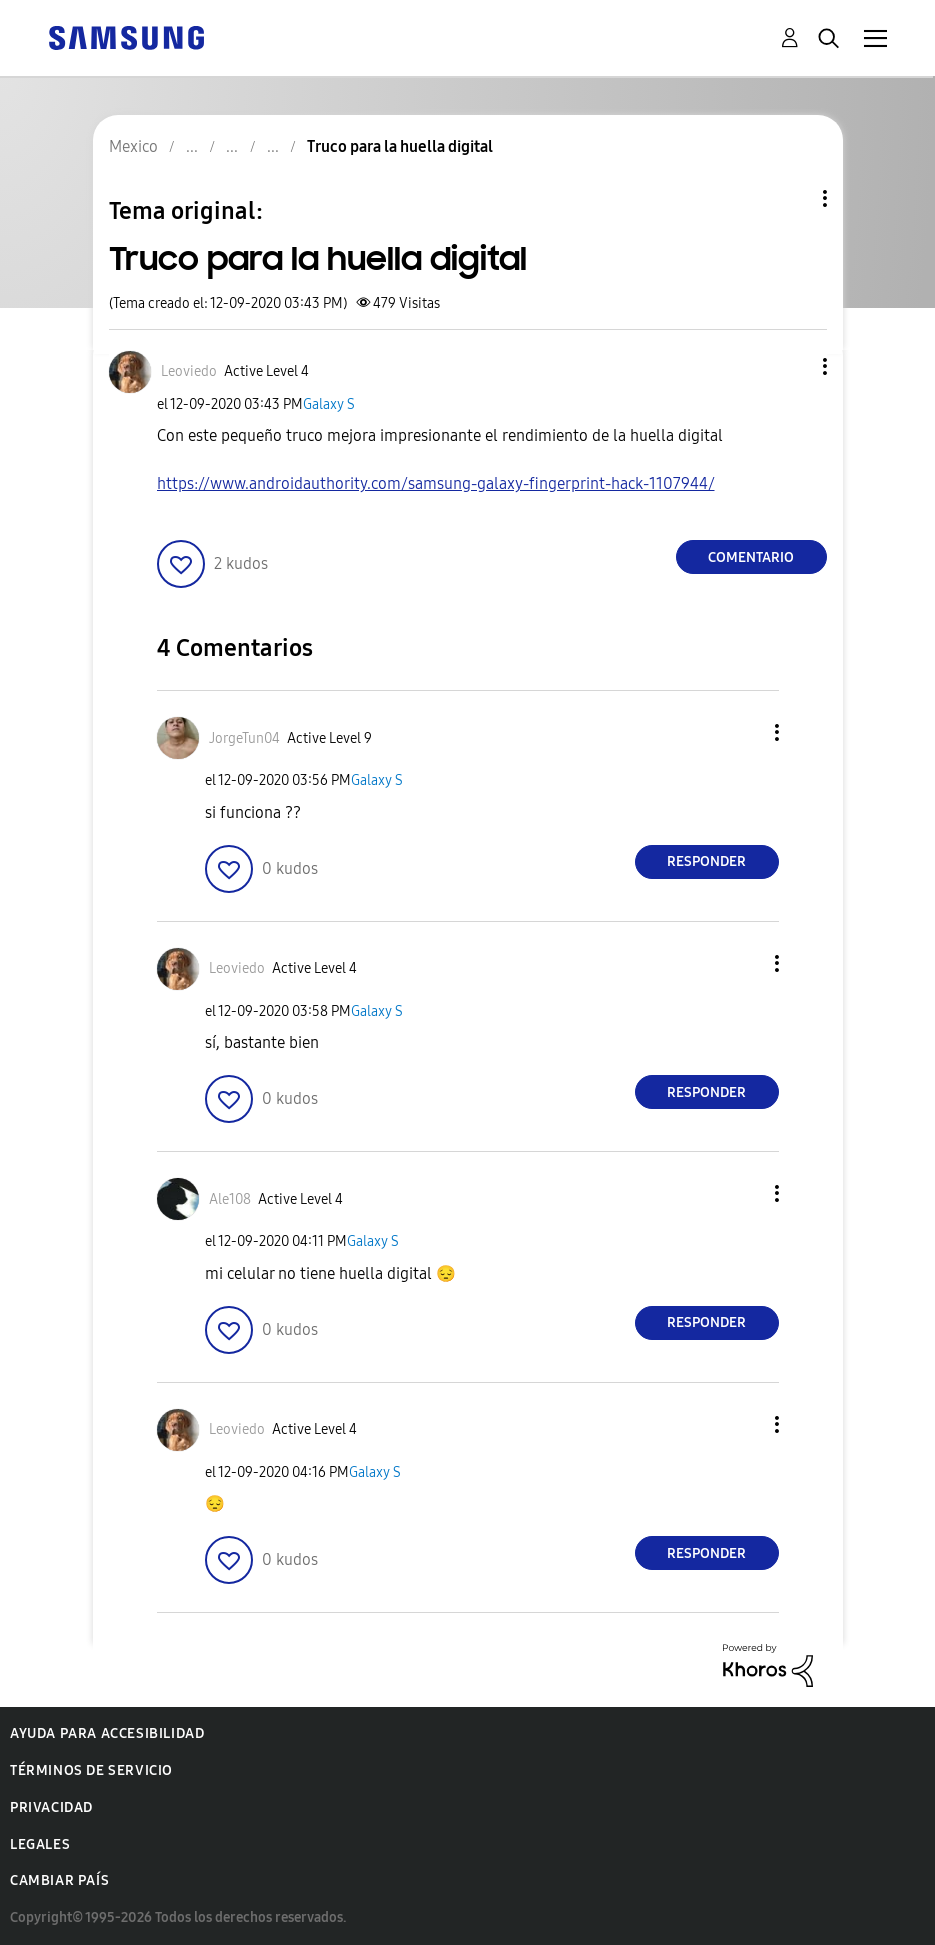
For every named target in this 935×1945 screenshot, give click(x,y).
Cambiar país (59, 1880)
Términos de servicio (91, 1770)
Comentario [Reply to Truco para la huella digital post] (751, 557)
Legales (40, 1844)
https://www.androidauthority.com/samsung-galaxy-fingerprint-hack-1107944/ (436, 483)
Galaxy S (329, 404)
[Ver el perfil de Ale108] (230, 1199)
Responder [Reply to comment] (706, 861)
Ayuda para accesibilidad (107, 1733)
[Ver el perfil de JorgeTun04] (244, 738)
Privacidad (51, 1807)
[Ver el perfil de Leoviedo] (189, 371)
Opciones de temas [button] (791, 198)
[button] (791, 366)
